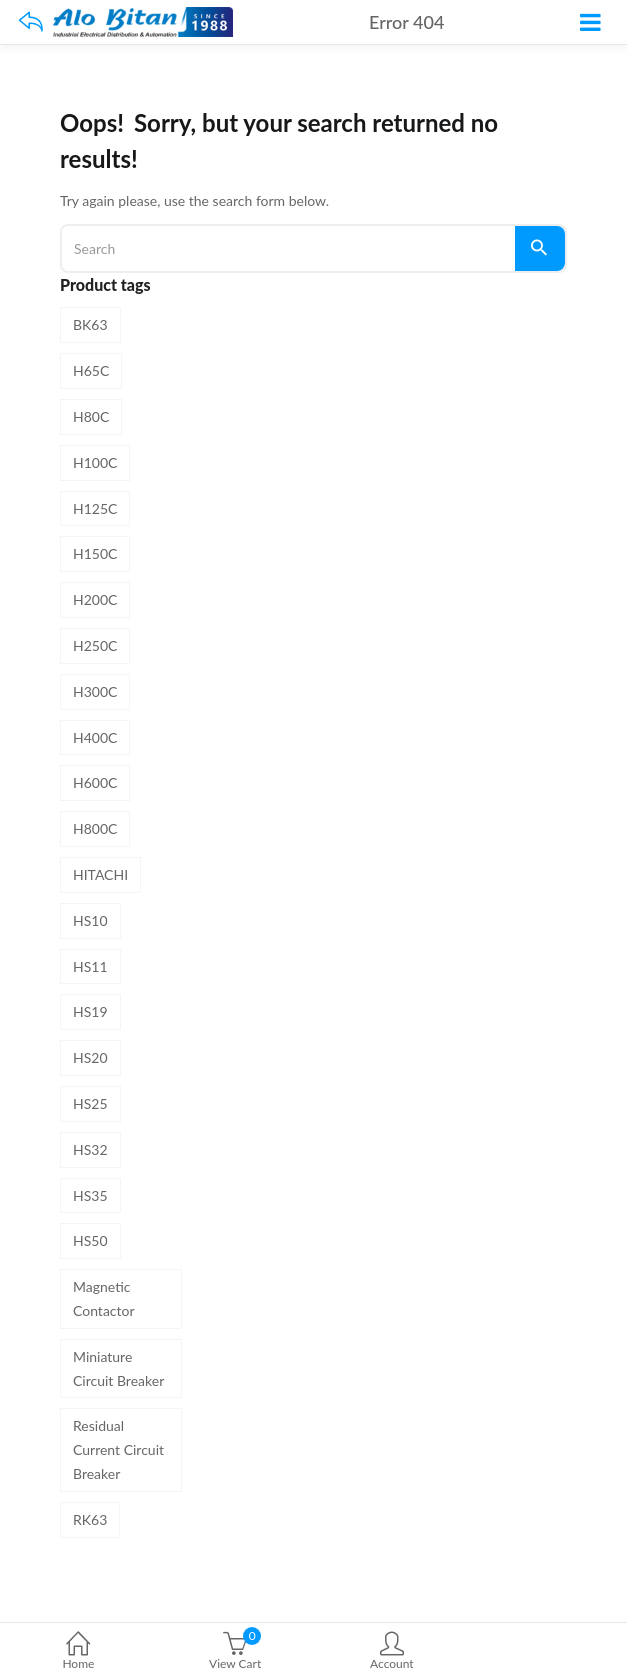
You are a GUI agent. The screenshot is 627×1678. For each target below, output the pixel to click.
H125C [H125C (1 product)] (95, 508)
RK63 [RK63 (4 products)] (90, 1519)
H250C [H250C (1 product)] (95, 645)
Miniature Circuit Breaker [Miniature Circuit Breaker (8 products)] (118, 1368)
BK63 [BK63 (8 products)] (90, 324)
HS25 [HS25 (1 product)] (90, 1103)
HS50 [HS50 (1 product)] (90, 1240)
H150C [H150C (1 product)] (95, 553)
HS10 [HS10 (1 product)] (90, 920)
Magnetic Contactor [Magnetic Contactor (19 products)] (104, 1298)
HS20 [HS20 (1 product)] (90, 1057)
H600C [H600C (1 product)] (95, 782)
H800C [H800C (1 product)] (95, 828)
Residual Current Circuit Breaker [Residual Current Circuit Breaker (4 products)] (118, 1449)
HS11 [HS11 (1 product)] (90, 966)
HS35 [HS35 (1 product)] (90, 1195)
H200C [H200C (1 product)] (95, 599)
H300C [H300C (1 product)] (95, 691)
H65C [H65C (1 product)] (91, 370)
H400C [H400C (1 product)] (95, 737)
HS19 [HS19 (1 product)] (90, 1011)
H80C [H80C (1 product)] (91, 416)
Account (392, 1652)
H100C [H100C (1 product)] (95, 462)
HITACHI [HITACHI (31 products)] (100, 874)
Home (78, 1652)
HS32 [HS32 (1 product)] (90, 1149)
